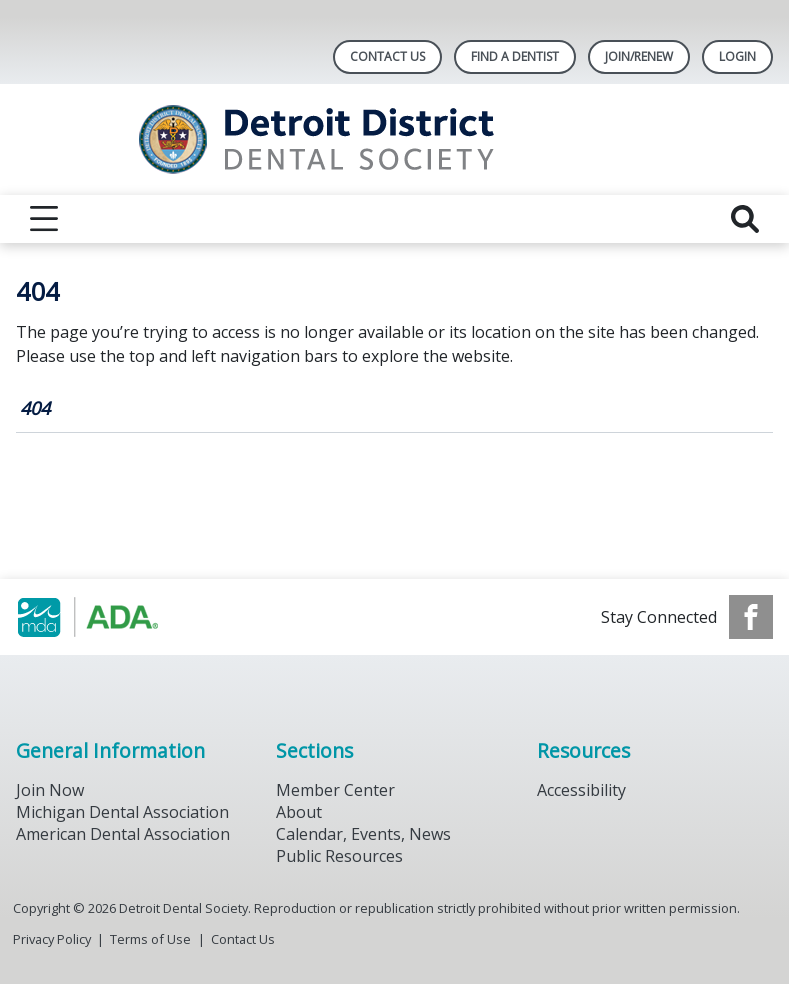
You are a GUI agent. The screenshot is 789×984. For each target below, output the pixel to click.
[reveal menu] (44, 219)
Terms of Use (150, 939)
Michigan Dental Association (122, 812)
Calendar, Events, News (363, 834)
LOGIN (737, 56)
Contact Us (387, 56)
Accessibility (581, 790)
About (299, 812)
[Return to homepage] (394, 139)
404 (35, 408)
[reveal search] (745, 219)
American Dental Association (123, 834)
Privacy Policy (52, 939)
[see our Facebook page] (751, 617)
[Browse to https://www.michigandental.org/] (117, 617)
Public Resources (339, 856)
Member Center (335, 790)
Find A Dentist (515, 56)
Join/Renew (639, 56)
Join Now (50, 790)
